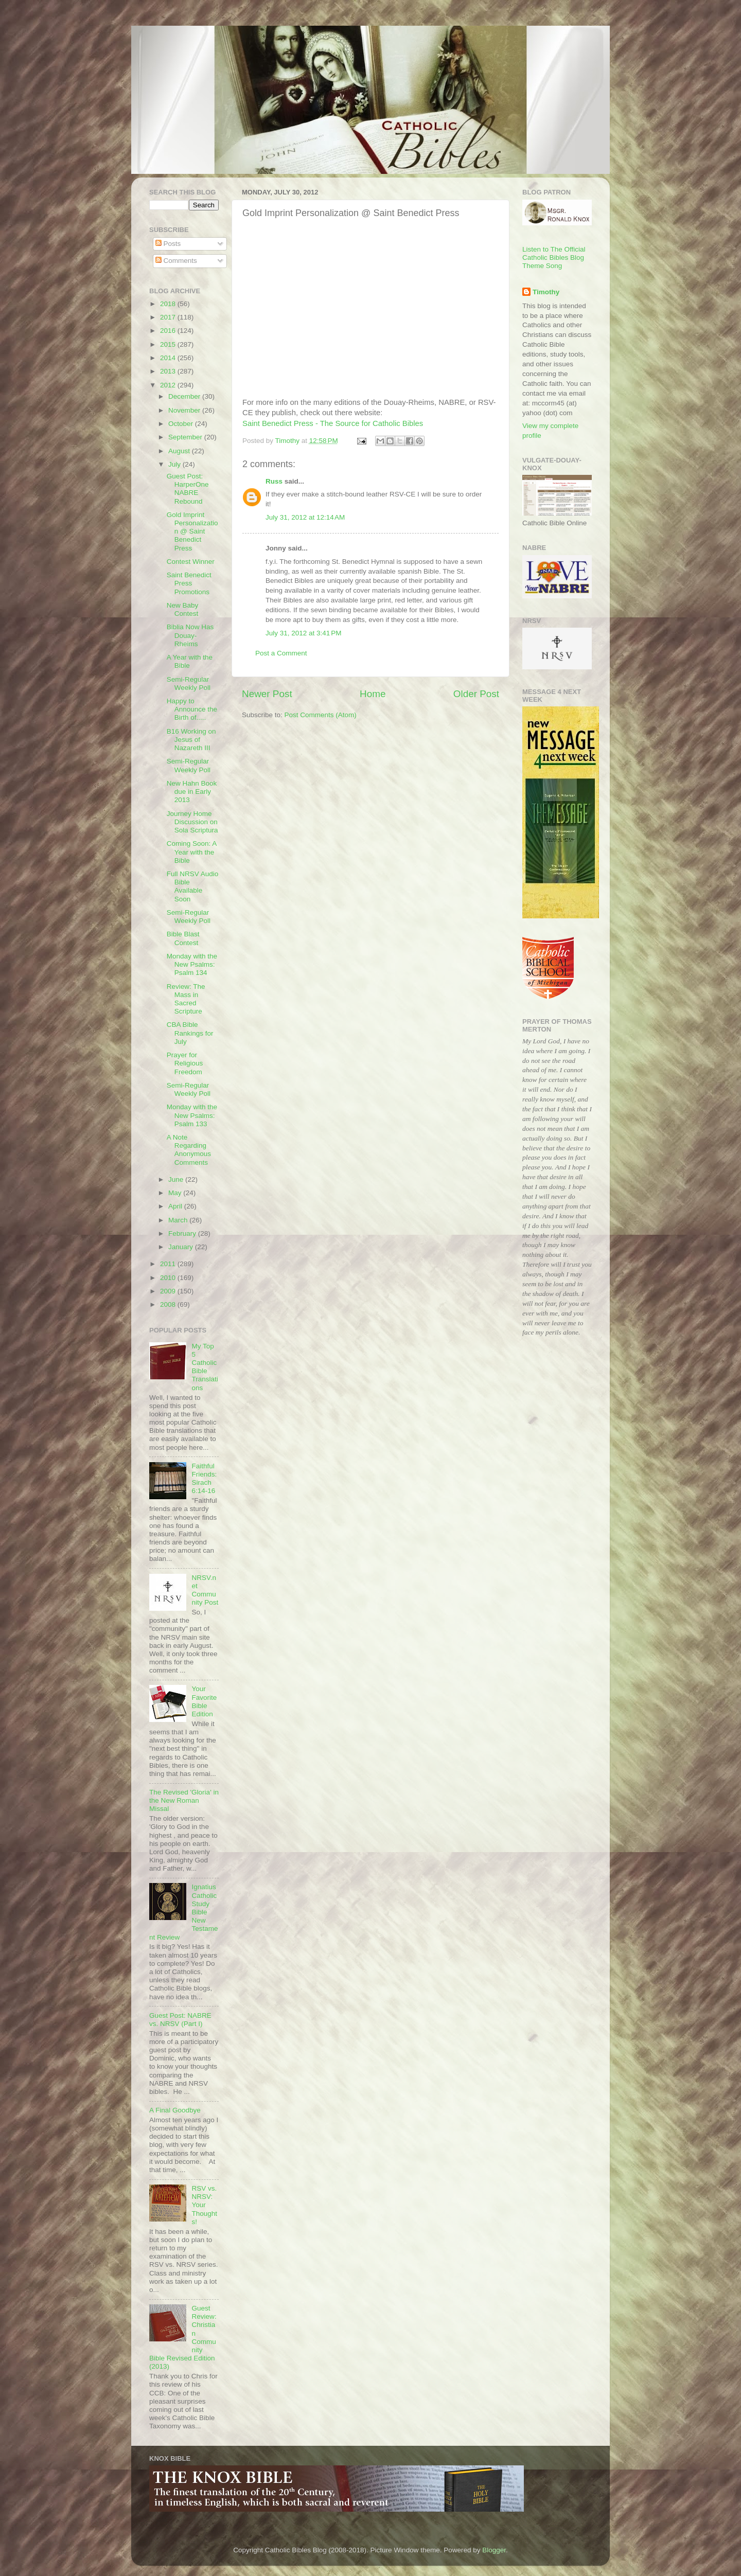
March (178, 1220)
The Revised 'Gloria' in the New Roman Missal (184, 1800)
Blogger (494, 2550)
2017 (169, 317)
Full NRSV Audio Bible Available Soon (193, 886)
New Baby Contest (183, 609)
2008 (169, 1304)
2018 (169, 304)
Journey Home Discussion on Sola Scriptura (192, 822)
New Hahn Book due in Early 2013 (192, 791)
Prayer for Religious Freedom (185, 1063)
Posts (168, 243)
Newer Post (267, 693)
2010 (169, 1278)
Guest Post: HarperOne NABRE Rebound (188, 488)
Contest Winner (191, 561)
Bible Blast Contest (183, 938)
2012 (169, 385)
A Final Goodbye (175, 2110)
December (185, 396)
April (176, 1206)
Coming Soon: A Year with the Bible (192, 852)
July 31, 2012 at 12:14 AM (305, 517)
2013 (169, 371)
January (181, 1247)
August (180, 451)
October (181, 424)
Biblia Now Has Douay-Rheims (190, 635)
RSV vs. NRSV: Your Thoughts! (204, 2205)
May (175, 1193)
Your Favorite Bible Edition (204, 1701)
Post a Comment (281, 653)
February (183, 1233)
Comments (176, 260)
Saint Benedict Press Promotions (189, 583)
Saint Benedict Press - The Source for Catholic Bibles (332, 423)
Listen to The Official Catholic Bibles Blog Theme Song (554, 257)
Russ (274, 481)
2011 (169, 1264)
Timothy (546, 292)
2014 (169, 358)
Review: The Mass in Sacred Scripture (186, 999)
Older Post (476, 693)
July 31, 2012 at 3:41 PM (303, 633)
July (175, 464)
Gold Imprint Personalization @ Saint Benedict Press (192, 531)
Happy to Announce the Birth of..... (192, 709)
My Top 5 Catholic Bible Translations (204, 1367)
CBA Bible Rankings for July (190, 1033)
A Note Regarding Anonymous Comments (189, 1149)
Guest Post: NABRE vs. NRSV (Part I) (180, 2020)
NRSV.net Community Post (204, 1590)
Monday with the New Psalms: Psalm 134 (192, 964)
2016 (169, 330)
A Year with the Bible (190, 661)
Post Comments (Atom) (321, 715)
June (176, 1179)
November (185, 410)
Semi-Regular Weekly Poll (188, 683)
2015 (169, 344)
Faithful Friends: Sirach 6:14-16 (204, 1478)
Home (372, 693)
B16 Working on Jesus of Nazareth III (191, 739)
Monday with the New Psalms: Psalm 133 (192, 1115)
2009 (169, 1291)
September (186, 437)
